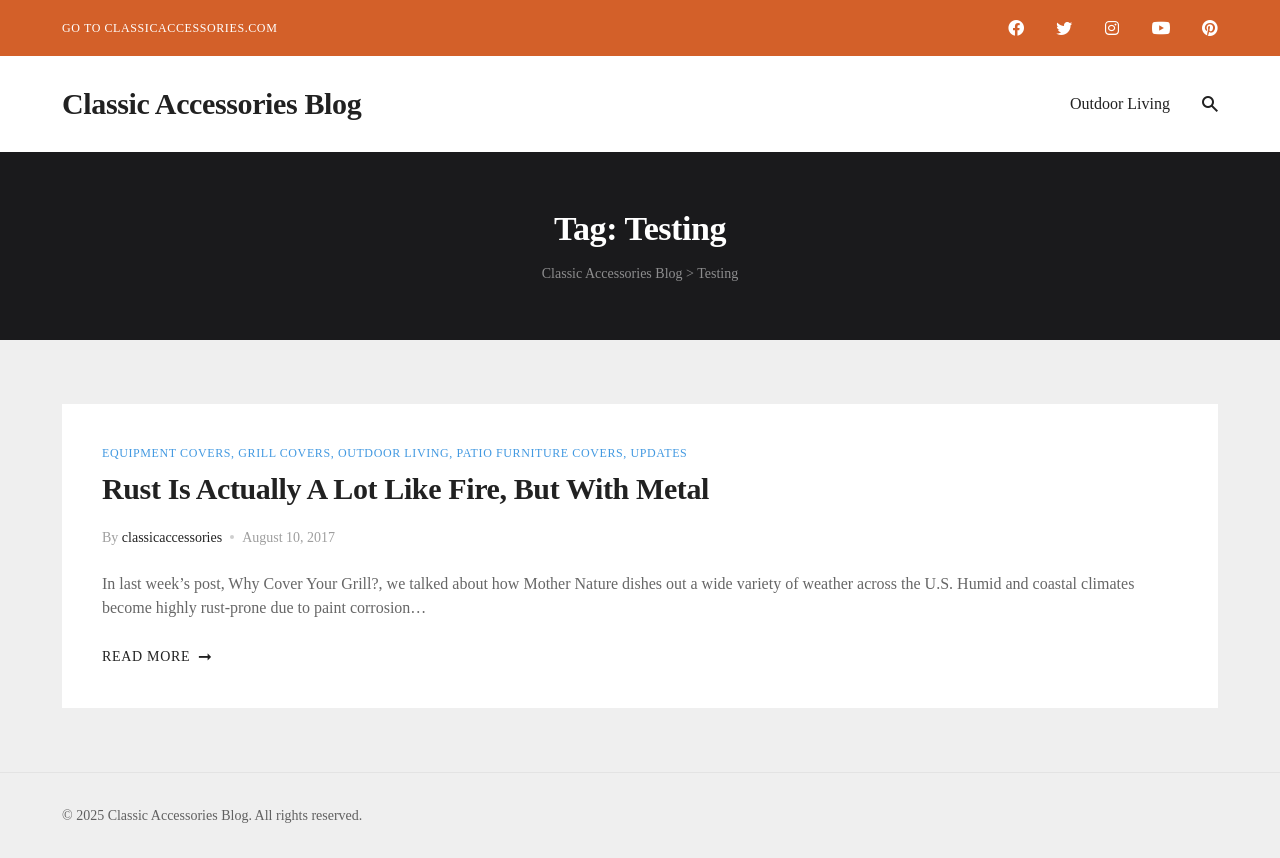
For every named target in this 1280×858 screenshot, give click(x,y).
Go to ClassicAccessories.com (169, 28)
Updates (658, 453)
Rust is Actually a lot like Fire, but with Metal (405, 488)
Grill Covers (284, 453)
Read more (157, 656)
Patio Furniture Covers (540, 453)
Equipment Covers (166, 453)
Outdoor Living (1120, 103)
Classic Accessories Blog (211, 103)
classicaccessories (172, 537)
